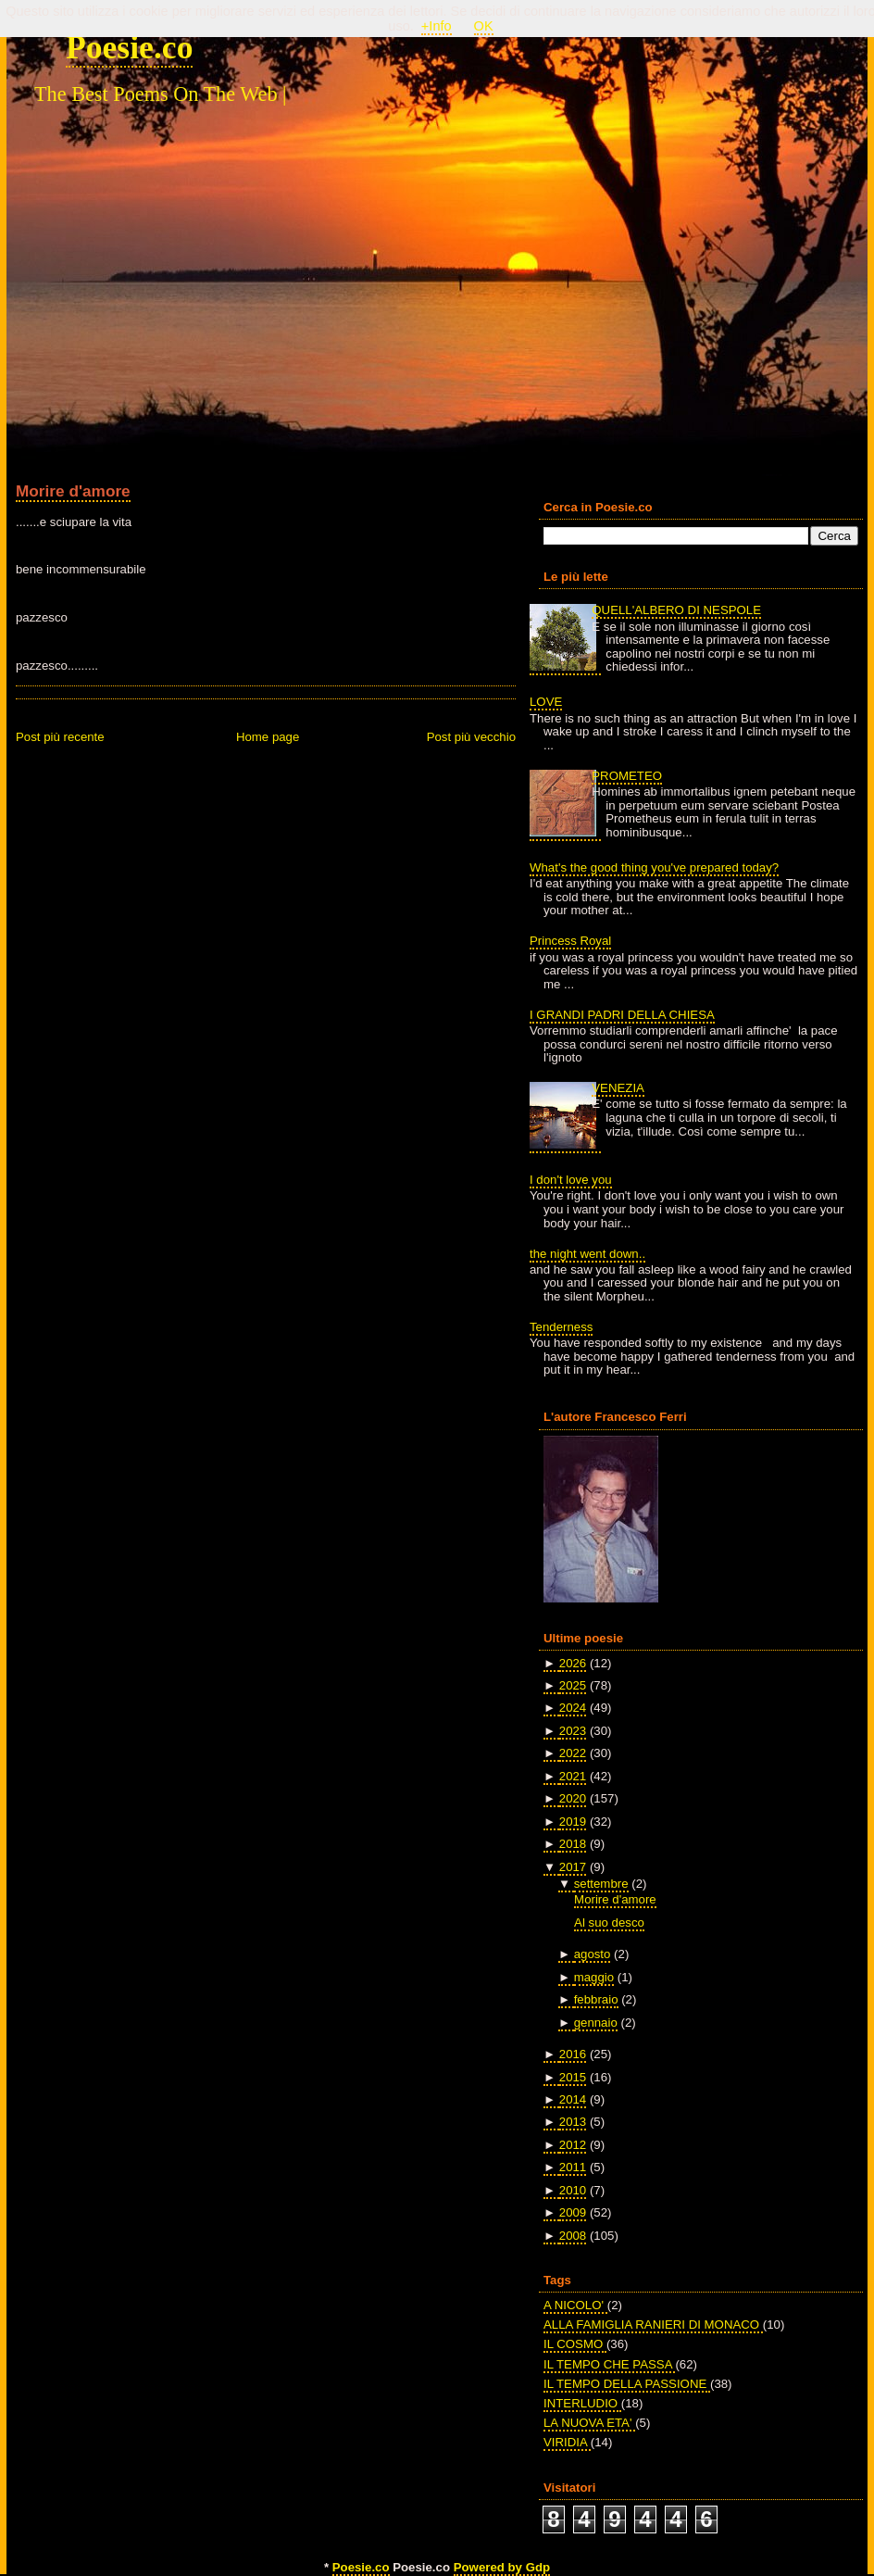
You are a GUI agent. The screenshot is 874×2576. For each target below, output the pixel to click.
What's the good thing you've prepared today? (654, 867)
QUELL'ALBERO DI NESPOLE (676, 610)
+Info (436, 26)
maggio (594, 1977)
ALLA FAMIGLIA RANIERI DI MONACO (653, 2324)
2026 (572, 1663)
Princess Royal (570, 941)
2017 (572, 1867)
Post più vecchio (471, 737)
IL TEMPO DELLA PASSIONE (626, 2384)
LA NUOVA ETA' (589, 2423)
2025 (572, 1685)
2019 (572, 1821)
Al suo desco (609, 1922)
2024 (572, 1708)
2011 (572, 2167)
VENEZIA (618, 1088)
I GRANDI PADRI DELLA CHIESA (622, 1015)
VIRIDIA (567, 2442)
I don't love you (571, 1180)
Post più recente (60, 737)
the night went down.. (587, 1254)
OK (483, 26)
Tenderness (561, 1327)
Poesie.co (129, 47)
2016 (572, 2054)
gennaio (596, 2022)
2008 (572, 2236)
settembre (601, 1884)
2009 (572, 2212)
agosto (592, 1954)
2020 (572, 1798)
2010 (572, 2190)
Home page (267, 737)
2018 (572, 1844)
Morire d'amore (73, 491)
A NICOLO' (575, 2305)
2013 (572, 2122)
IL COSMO (574, 2344)
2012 (572, 2145)
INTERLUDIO (582, 2403)
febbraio (596, 1999)
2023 (572, 1731)
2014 (572, 2099)
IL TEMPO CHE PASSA (609, 2364)
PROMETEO (627, 776)
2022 (572, 1753)
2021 (572, 1776)
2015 (572, 2077)
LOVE (546, 702)
